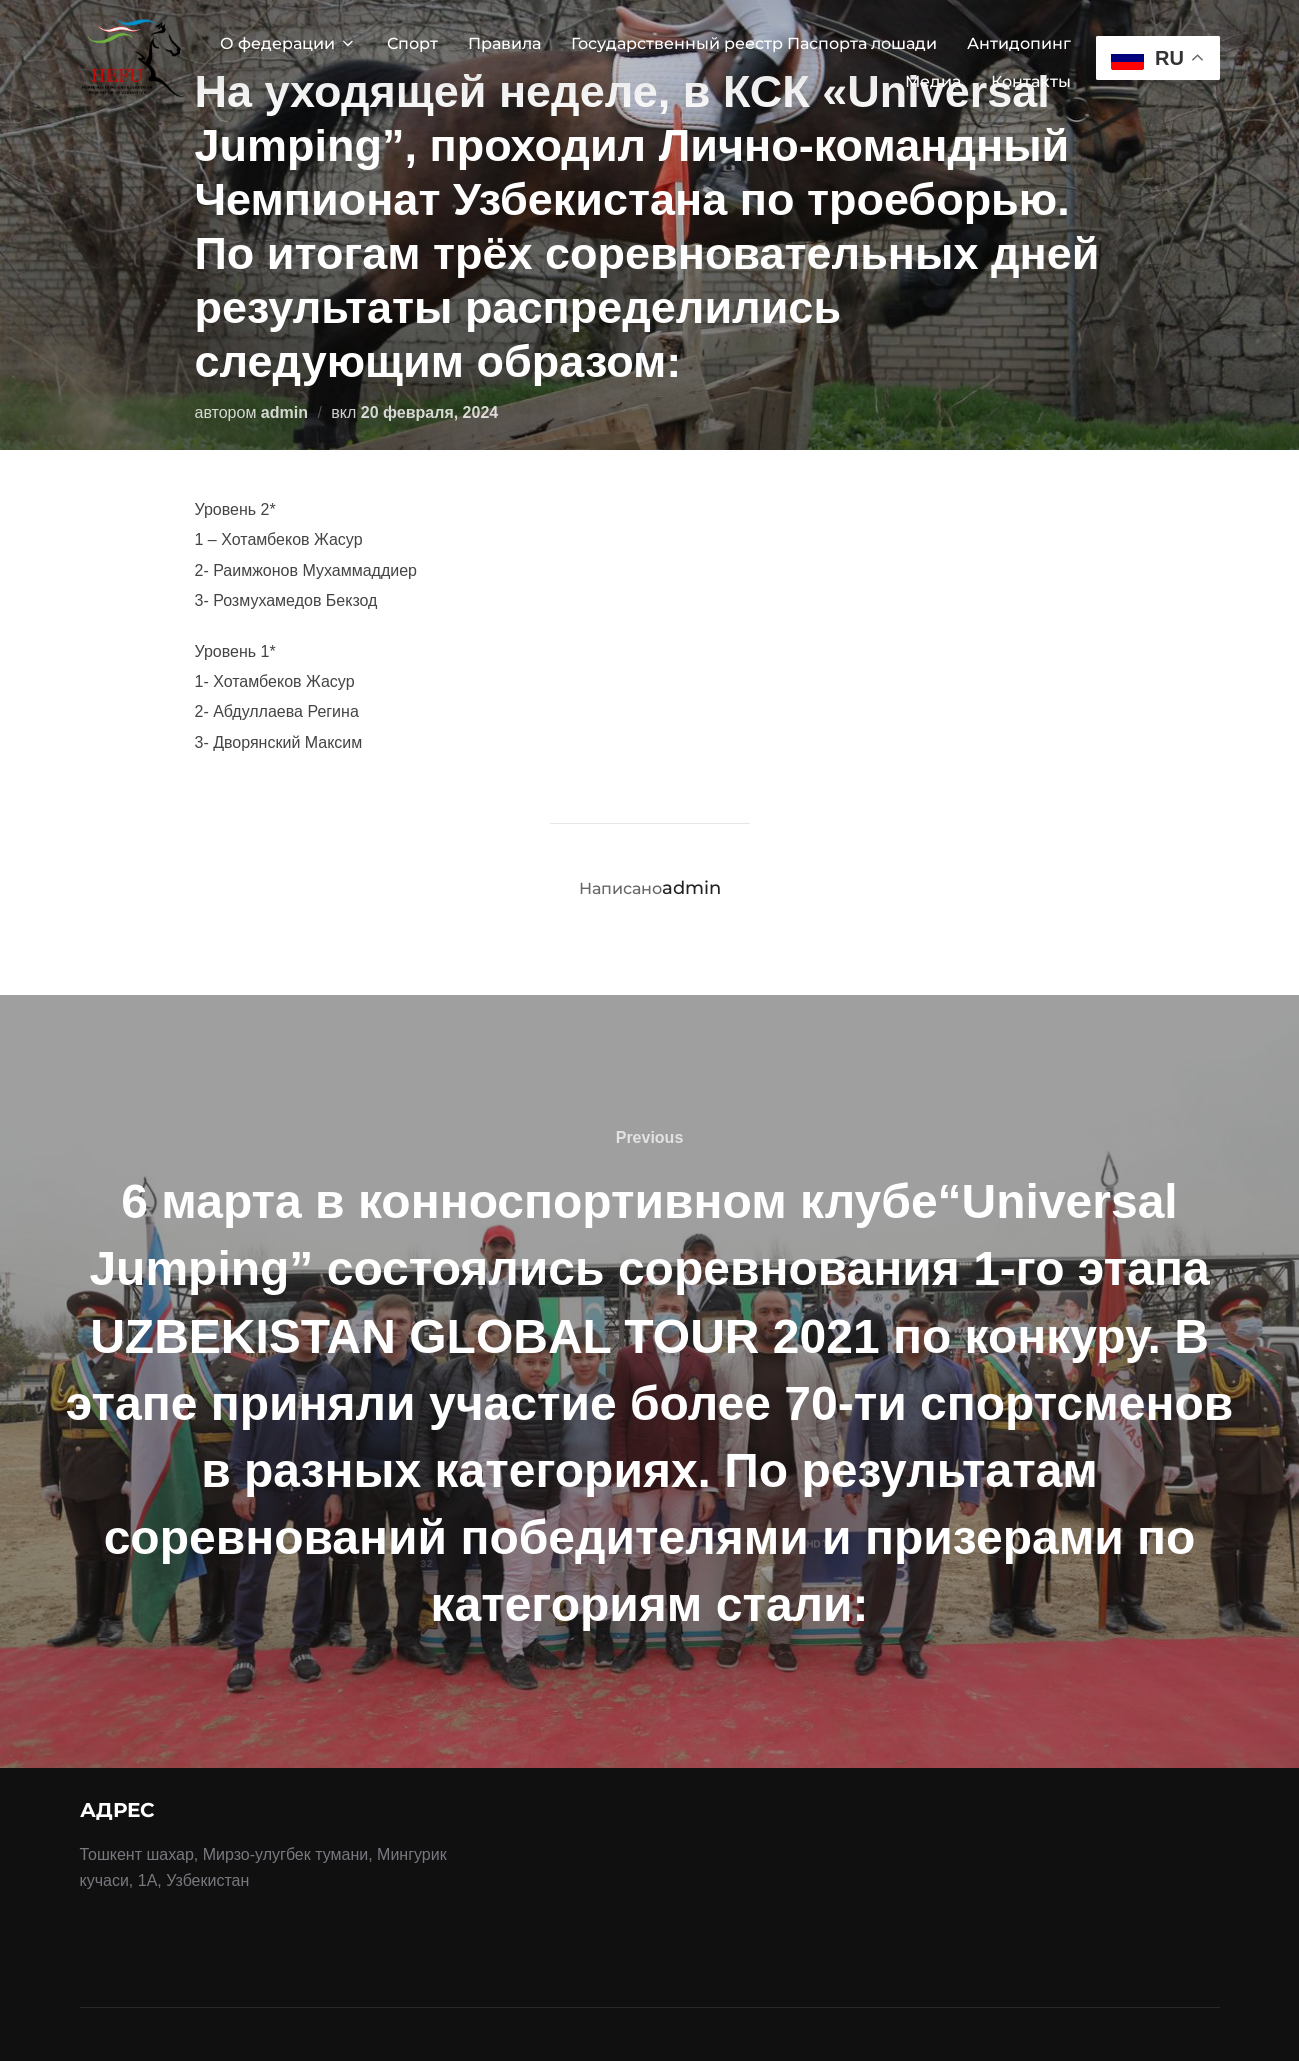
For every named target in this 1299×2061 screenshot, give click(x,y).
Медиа (933, 81)
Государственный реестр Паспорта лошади (754, 43)
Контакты (1031, 81)
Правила (504, 43)
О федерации (288, 43)
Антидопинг (1019, 43)
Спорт (412, 43)
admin (284, 412)
